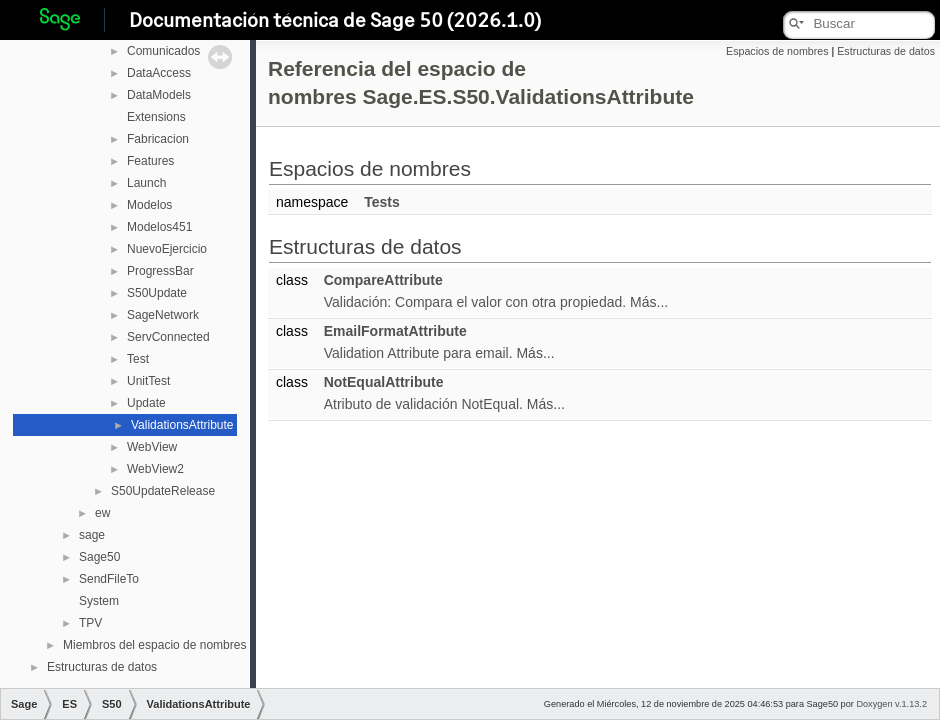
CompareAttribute (383, 280)
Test (138, 359)
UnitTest (148, 381)
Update (146, 403)
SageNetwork (163, 315)
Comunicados (163, 51)
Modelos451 (159, 227)
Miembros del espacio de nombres (154, 645)
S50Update (157, 293)
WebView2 (155, 469)
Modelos (149, 205)
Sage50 (99, 557)
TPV (90, 623)
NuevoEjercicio (167, 249)
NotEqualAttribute (384, 382)
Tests (382, 202)
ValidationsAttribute (182, 425)
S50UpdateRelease (163, 491)
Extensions (156, 117)
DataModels (159, 95)
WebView (152, 447)
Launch (146, 183)
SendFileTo (109, 579)
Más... (649, 302)
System (99, 601)
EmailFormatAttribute (395, 331)
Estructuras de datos (102, 667)
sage (92, 535)
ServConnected (168, 337)
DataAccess (159, 73)
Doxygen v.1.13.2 (891, 704)
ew (102, 513)
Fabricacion (158, 139)
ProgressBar (160, 271)
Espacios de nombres (777, 51)
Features (150, 161)
